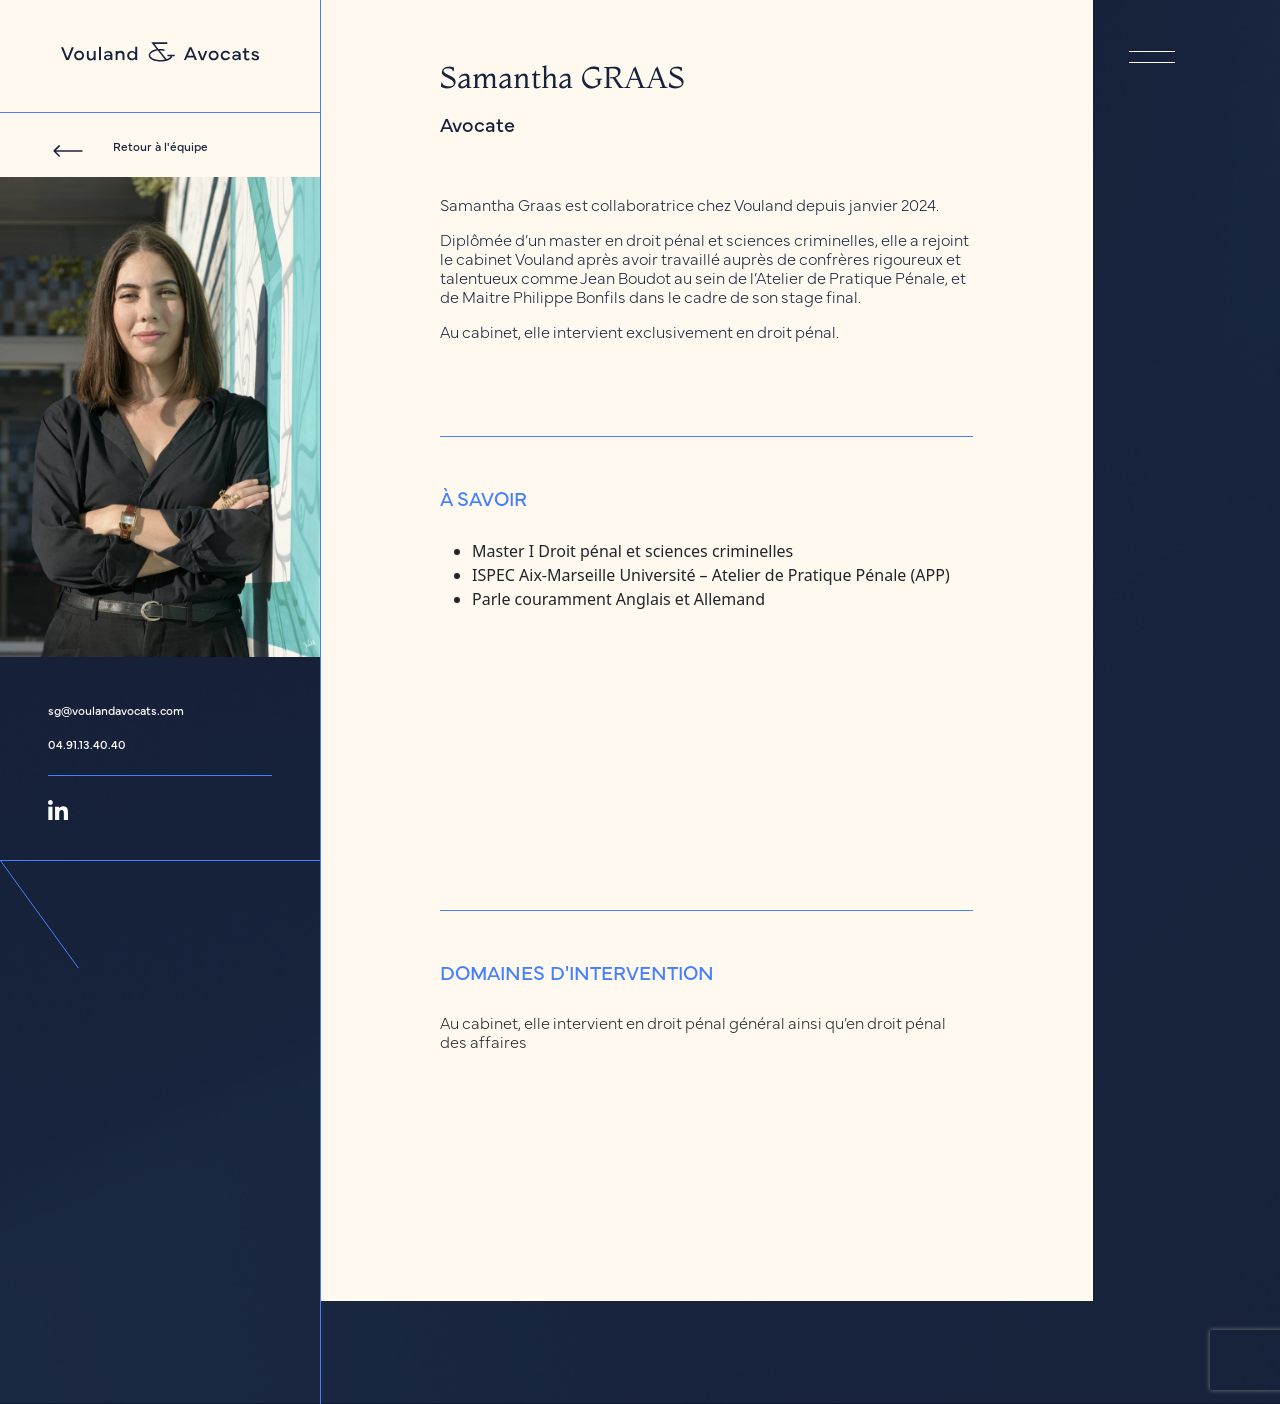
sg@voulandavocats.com (116, 710)
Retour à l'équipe (160, 146)
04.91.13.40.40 (87, 744)
